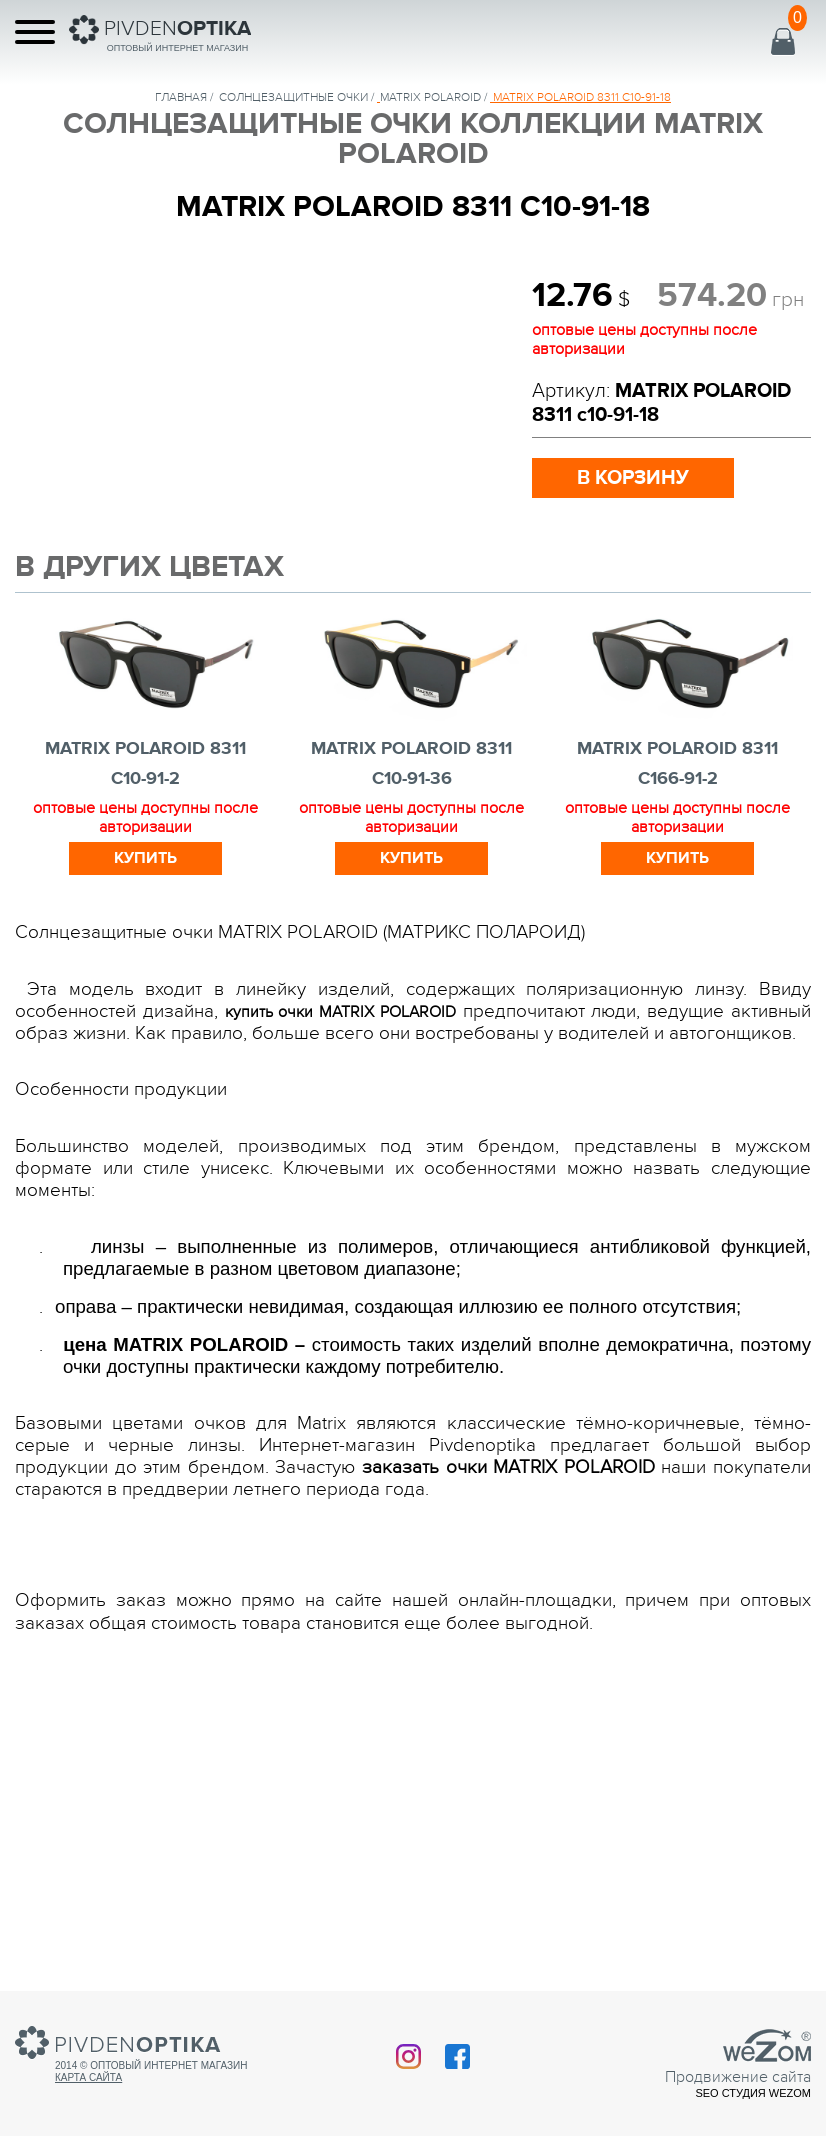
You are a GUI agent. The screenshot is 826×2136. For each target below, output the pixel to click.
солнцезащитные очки (293, 97)
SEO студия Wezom (753, 2093)
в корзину (633, 478)
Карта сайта (88, 2077)
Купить (145, 858)
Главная (181, 97)
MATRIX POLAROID (430, 97)
